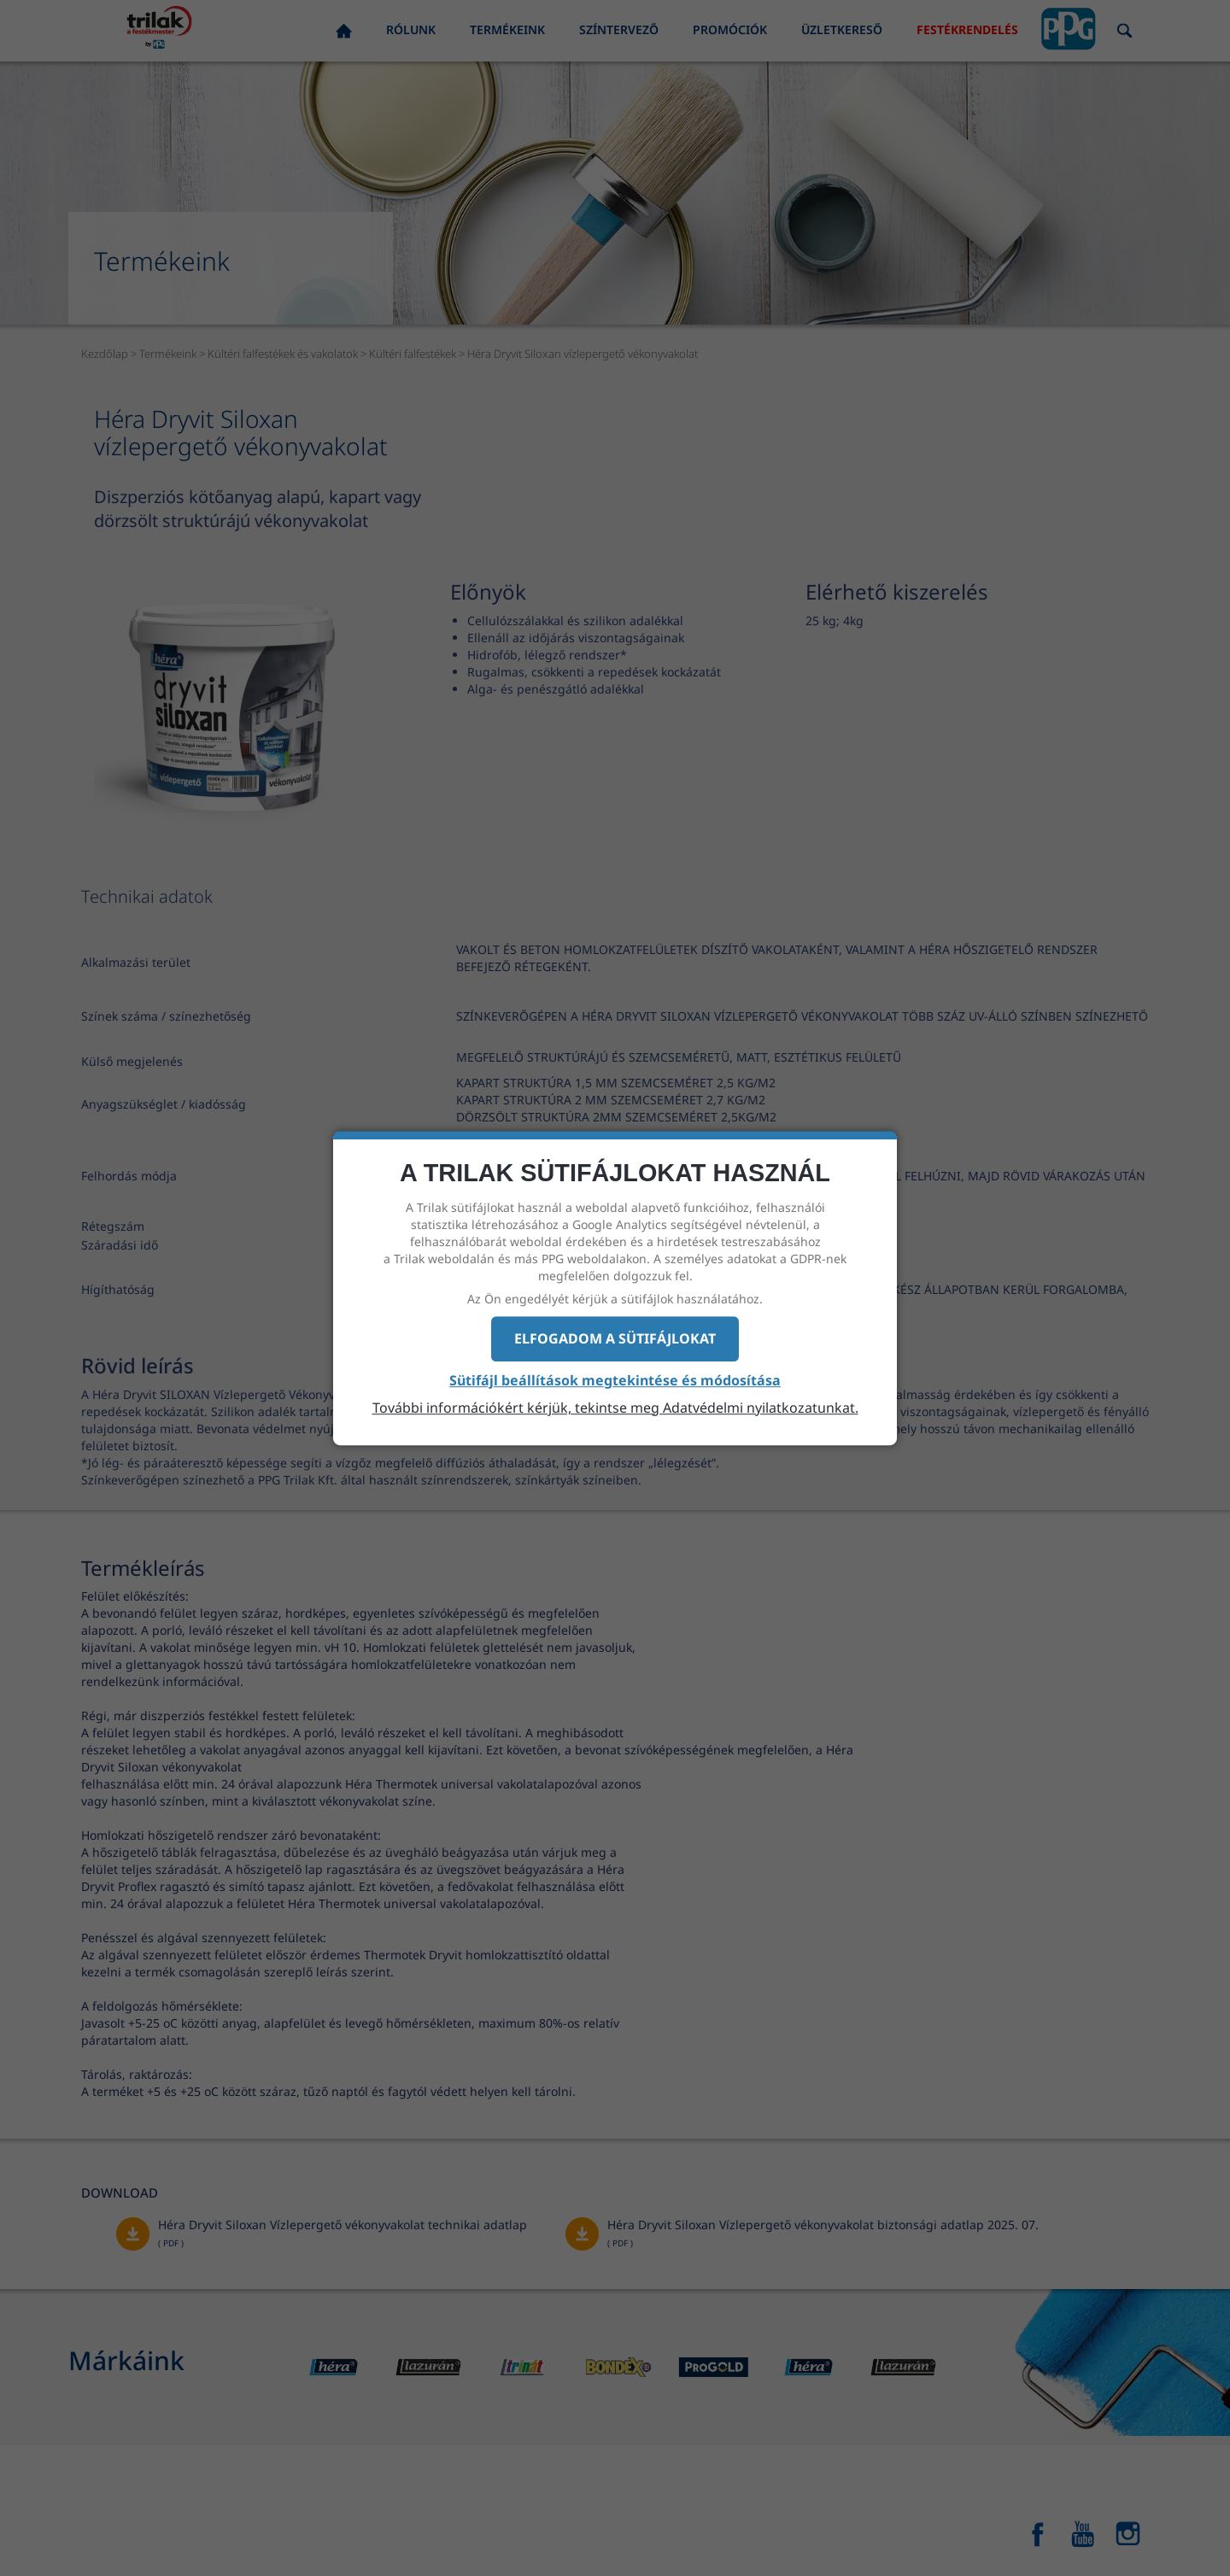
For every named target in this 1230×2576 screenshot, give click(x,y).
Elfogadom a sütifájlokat (615, 1338)
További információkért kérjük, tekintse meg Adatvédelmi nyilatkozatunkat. (615, 1407)
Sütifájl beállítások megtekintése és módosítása (615, 1380)
